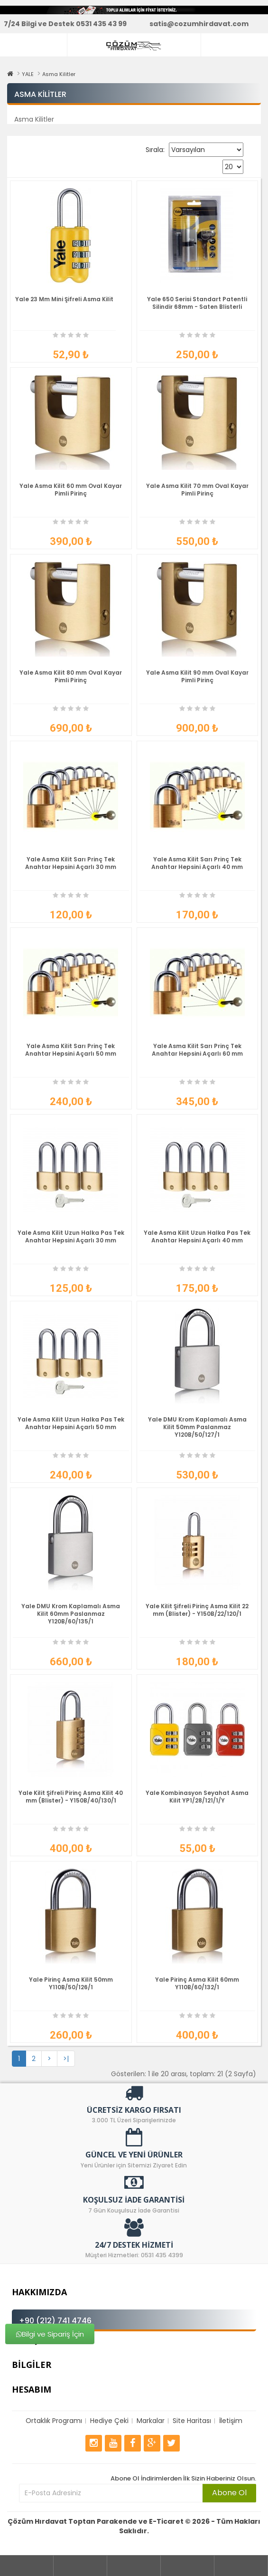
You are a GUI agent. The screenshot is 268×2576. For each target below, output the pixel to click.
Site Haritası (192, 2420)
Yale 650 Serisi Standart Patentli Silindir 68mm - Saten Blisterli (197, 303)
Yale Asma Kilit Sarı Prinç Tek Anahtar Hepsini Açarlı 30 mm (70, 863)
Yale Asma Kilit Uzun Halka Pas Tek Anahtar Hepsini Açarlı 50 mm (71, 1423)
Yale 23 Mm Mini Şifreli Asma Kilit (64, 299)
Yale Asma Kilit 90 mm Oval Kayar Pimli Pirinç (197, 676)
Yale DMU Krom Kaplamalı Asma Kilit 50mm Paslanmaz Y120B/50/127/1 (197, 1427)
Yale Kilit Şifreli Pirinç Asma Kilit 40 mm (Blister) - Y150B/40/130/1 (70, 1796)
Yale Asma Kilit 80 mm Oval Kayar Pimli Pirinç (70, 676)
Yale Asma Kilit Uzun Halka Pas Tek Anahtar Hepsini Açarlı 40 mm (197, 1236)
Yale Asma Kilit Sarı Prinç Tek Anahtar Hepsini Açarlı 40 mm (197, 863)
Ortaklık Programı (54, 2420)
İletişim (230, 2420)
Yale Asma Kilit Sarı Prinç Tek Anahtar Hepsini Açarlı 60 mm (197, 1050)
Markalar (151, 2420)
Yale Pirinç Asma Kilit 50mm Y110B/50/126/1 (71, 1983)
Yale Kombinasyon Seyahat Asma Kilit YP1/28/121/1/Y (197, 1796)
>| (66, 2058)
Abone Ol (229, 2492)
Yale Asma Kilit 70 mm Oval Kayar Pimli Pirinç (197, 489)
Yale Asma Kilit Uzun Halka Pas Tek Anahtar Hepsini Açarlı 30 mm (71, 1236)
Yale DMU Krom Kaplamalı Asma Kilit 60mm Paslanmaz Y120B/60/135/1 (70, 1613)
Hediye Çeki (109, 2420)
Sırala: (155, 149)
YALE (28, 74)
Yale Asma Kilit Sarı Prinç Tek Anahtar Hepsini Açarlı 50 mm (70, 1050)
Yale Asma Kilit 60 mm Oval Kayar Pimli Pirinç (70, 489)
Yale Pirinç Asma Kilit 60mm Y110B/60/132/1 (197, 1983)
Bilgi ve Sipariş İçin (50, 2334)
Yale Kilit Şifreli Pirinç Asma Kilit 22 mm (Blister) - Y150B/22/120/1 (197, 1610)
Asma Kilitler (58, 74)
